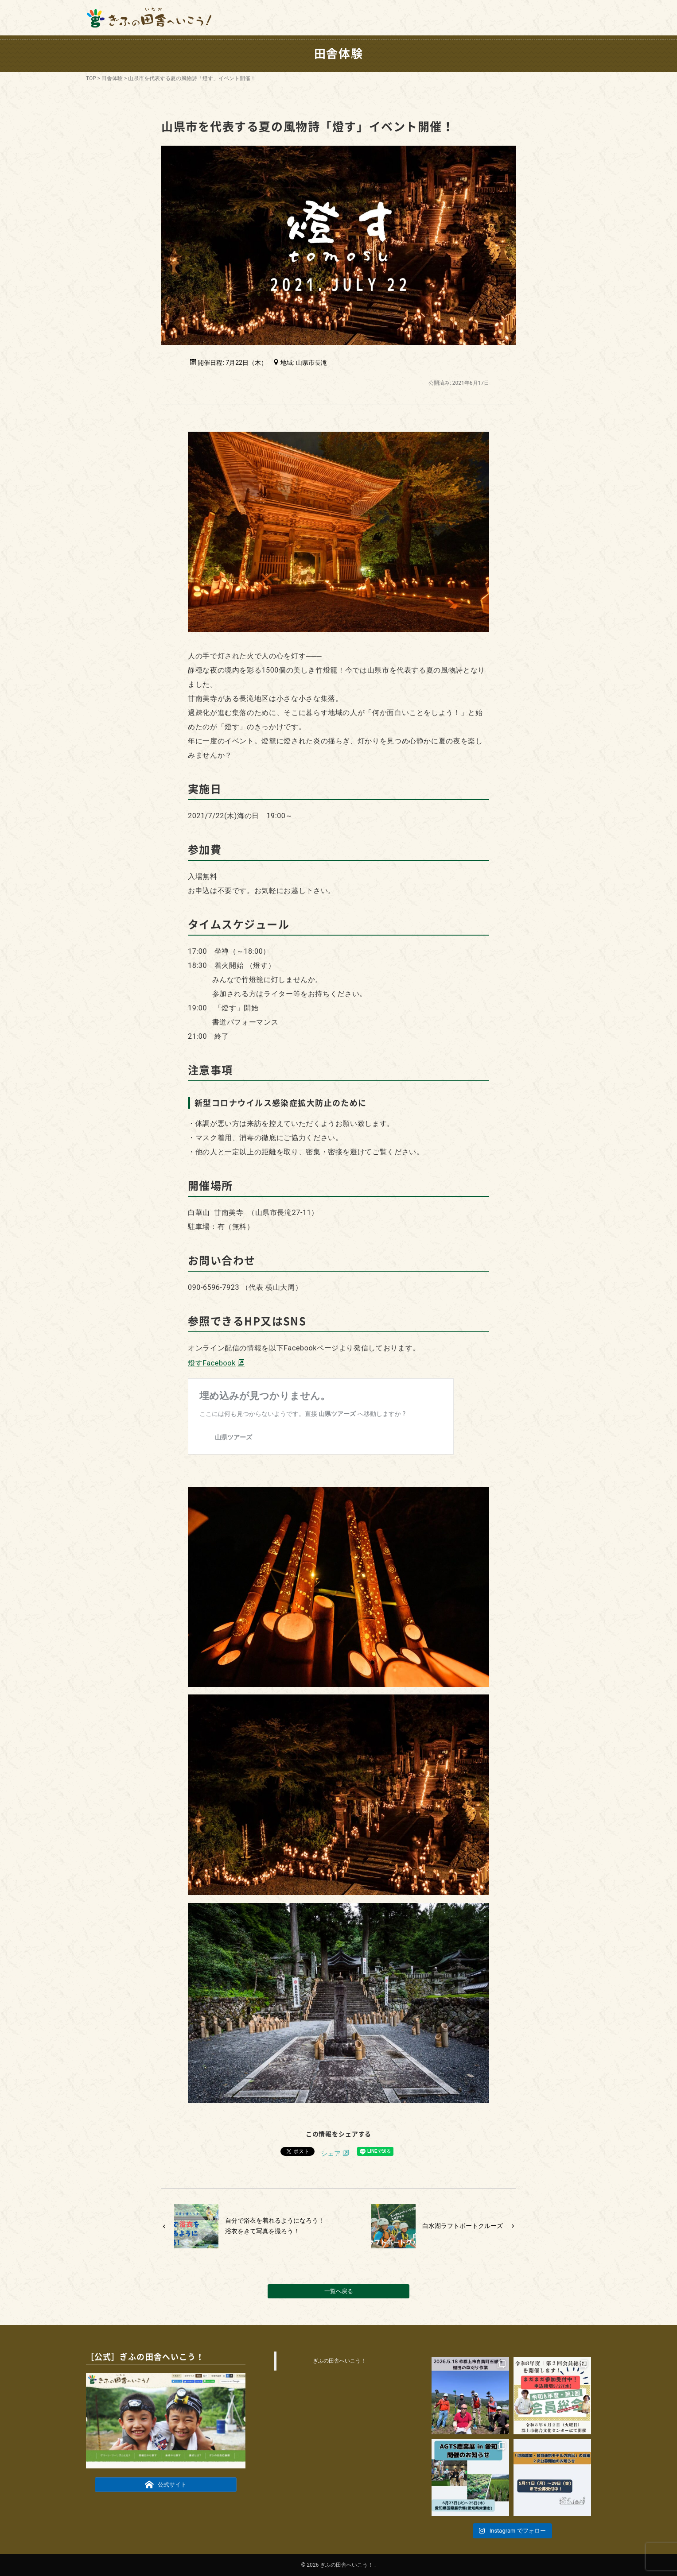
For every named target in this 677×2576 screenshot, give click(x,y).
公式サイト (166, 2484)
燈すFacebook (212, 1363)
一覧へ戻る (338, 2291)
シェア (331, 2154)
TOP (91, 78)
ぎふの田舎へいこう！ (339, 2361)
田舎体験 (112, 78)
